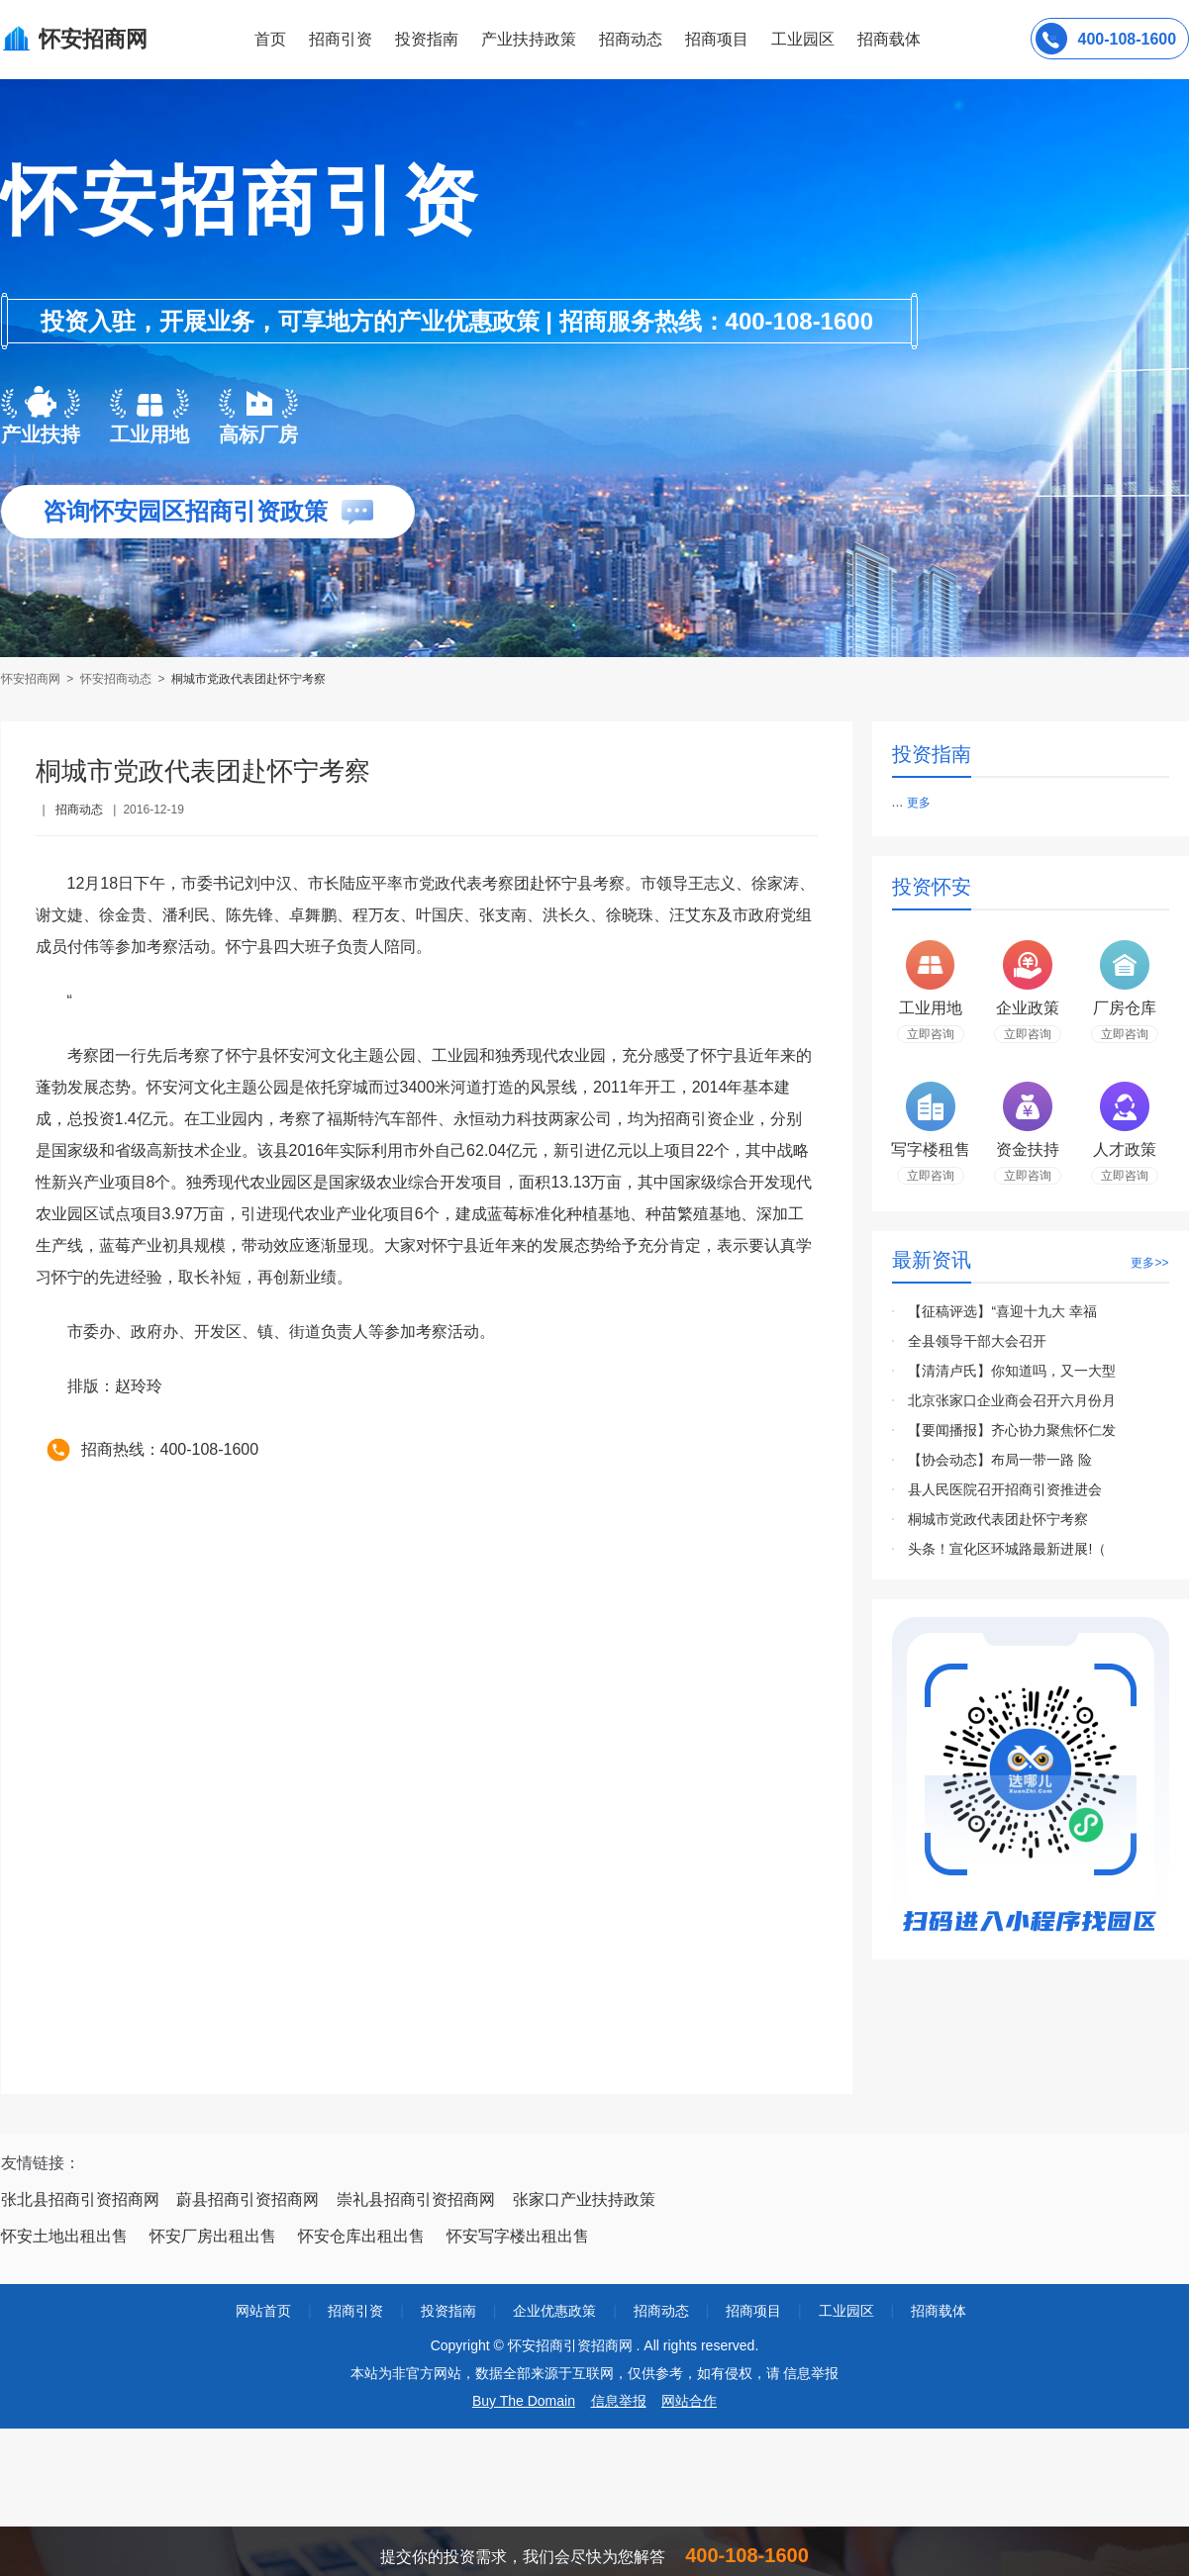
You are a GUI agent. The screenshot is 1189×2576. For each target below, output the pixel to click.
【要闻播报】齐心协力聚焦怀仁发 (1012, 1430)
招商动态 (630, 39)
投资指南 (426, 39)
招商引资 (340, 39)
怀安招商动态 (115, 679)
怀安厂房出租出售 (212, 2236)
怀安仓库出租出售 (361, 2236)
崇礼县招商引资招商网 (416, 2199)
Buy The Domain (523, 2401)
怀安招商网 (32, 679)
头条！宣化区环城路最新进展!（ (1007, 1549)
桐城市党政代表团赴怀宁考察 (248, 679)
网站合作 (689, 2401)
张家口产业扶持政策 (584, 2199)
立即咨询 (930, 1034)
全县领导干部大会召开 (977, 1341)
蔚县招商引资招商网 (247, 2199)
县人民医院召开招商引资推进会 (1005, 1489)
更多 (919, 803)
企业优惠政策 (554, 2311)
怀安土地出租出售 (64, 2236)
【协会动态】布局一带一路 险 (1000, 1460)
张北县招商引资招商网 (80, 2199)
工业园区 (803, 39)
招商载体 (938, 2311)
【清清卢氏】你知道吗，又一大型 (1012, 1371)
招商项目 (716, 39)
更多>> (1149, 1263)
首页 (270, 39)
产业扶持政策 (528, 39)
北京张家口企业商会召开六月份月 (1012, 1400)
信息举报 (618, 2401)
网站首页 (263, 2311)
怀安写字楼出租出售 (517, 2236)
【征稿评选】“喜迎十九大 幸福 (1002, 1311)
